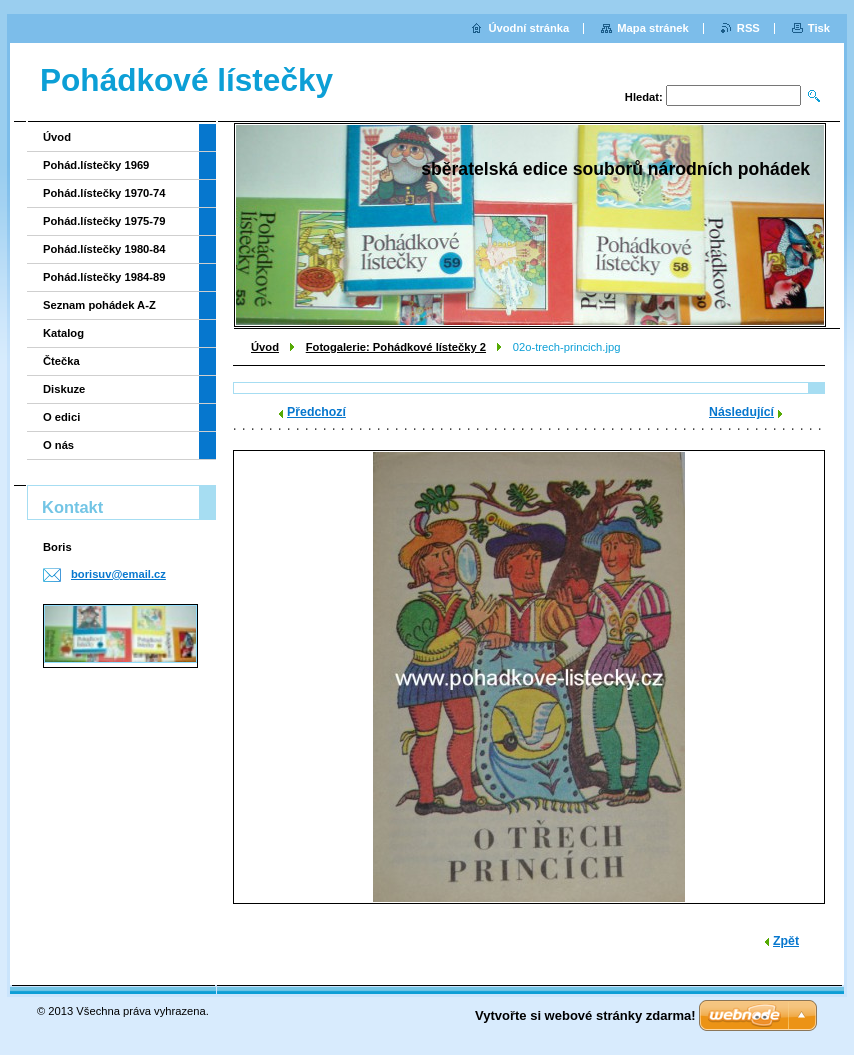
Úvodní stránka (528, 28)
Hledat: (644, 97)
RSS (748, 28)
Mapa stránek (653, 28)
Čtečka (61, 361)
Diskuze (64, 389)
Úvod (265, 347)
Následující (741, 412)
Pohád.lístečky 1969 (96, 165)
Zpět (786, 941)
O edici (61, 417)
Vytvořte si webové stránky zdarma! (585, 1015)
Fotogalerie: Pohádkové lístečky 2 (396, 347)
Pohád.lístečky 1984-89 (104, 277)
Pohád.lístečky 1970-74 (104, 193)
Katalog (63, 333)
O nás (58, 445)
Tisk (819, 28)
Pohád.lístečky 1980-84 (104, 249)
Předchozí (316, 412)
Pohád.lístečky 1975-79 (104, 221)
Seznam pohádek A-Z (99, 305)
